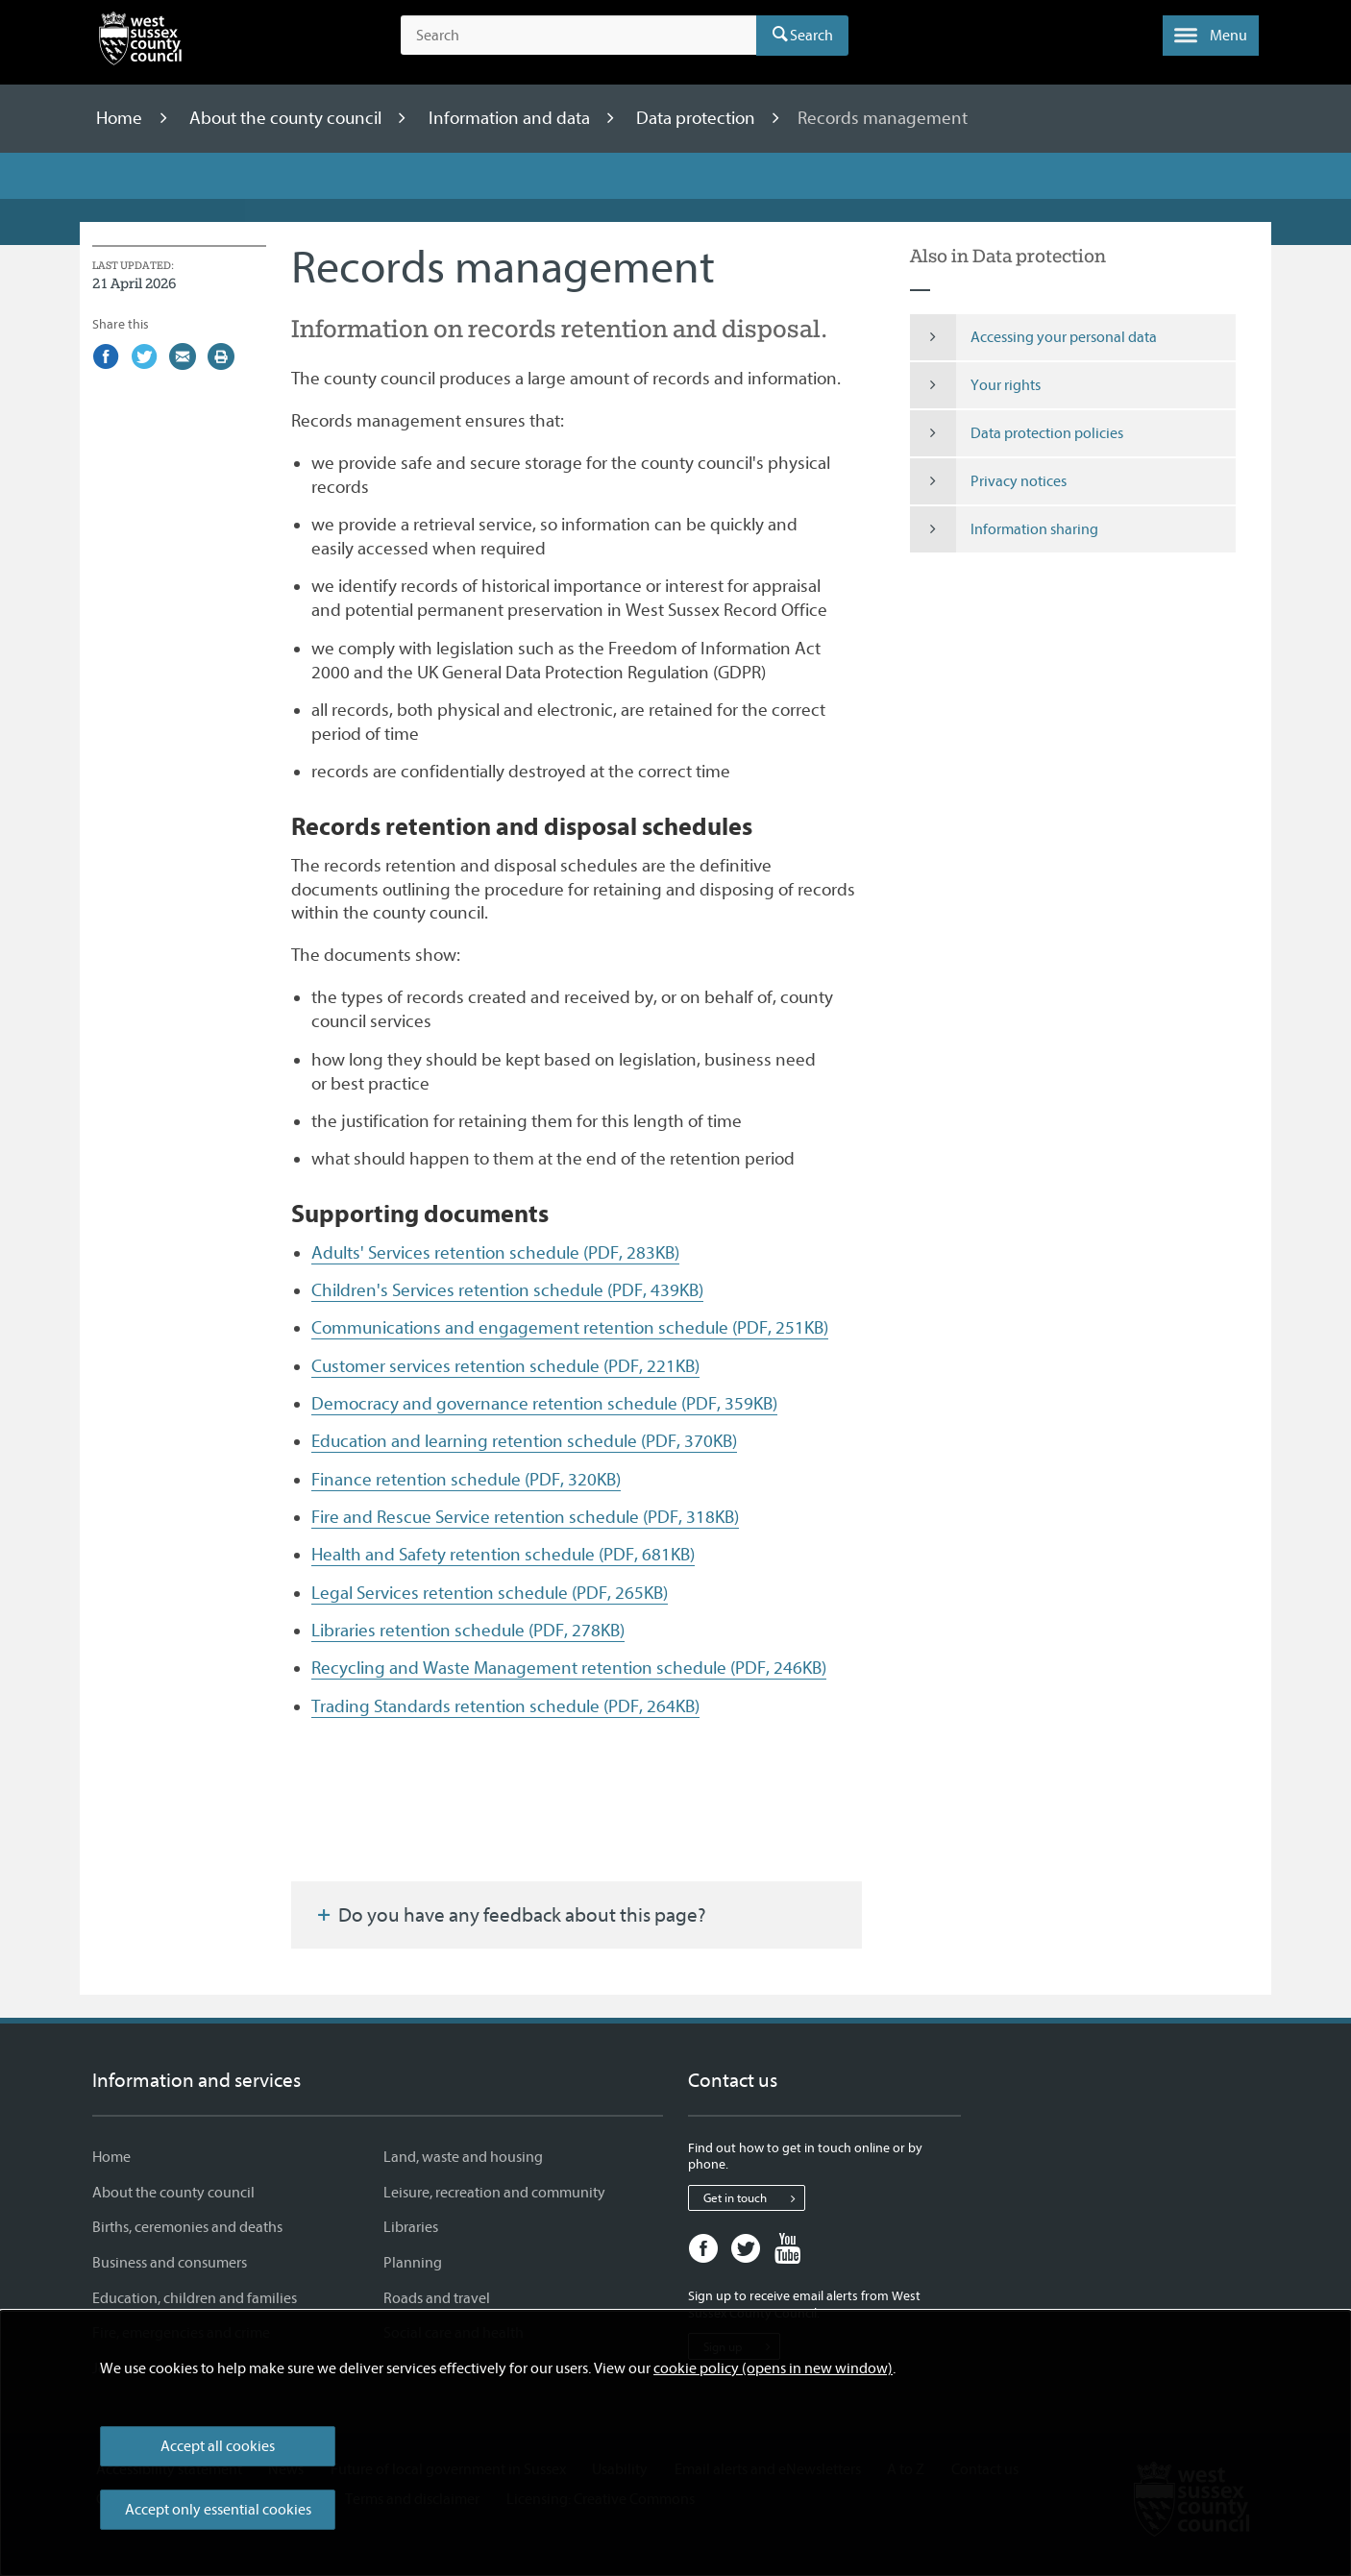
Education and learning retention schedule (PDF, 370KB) (524, 1441)
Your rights (976, 385)
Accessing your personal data (1034, 337)
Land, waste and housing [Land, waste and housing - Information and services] (463, 2157)
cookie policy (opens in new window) (773, 2368)
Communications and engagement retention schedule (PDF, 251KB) (569, 1327)
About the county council (287, 118)
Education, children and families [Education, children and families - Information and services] (194, 2298)
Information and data (511, 118)
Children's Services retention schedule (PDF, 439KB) (507, 1290)
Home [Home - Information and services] (111, 2157)
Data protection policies (1017, 433)
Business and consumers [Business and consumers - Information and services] (169, 2262)
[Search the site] (578, 35)
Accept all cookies (217, 2446)
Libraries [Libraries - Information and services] (410, 2227)
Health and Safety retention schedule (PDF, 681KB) (503, 1554)
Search (811, 35)
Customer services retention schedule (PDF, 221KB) (505, 1366)
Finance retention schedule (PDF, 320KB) (466, 1479)
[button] (1211, 35)
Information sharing (1004, 529)
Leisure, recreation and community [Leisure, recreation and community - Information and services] (494, 2192)
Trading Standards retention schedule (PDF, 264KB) (505, 1706)
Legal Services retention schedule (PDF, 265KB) (489, 1593)
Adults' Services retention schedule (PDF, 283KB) (495, 1252)
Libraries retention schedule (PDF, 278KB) (468, 1630)
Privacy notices (989, 481)
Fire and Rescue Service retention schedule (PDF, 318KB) (525, 1517)
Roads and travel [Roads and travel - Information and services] (436, 2298)
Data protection (697, 118)
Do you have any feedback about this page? (510, 1914)
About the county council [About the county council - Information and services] (173, 2192)
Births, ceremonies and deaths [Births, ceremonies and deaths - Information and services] (187, 2227)
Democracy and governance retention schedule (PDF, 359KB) (544, 1403)
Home (121, 118)
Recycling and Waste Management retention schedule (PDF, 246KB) (568, 1668)
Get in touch (753, 2198)
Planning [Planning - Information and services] (412, 2262)
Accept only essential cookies (218, 2509)
